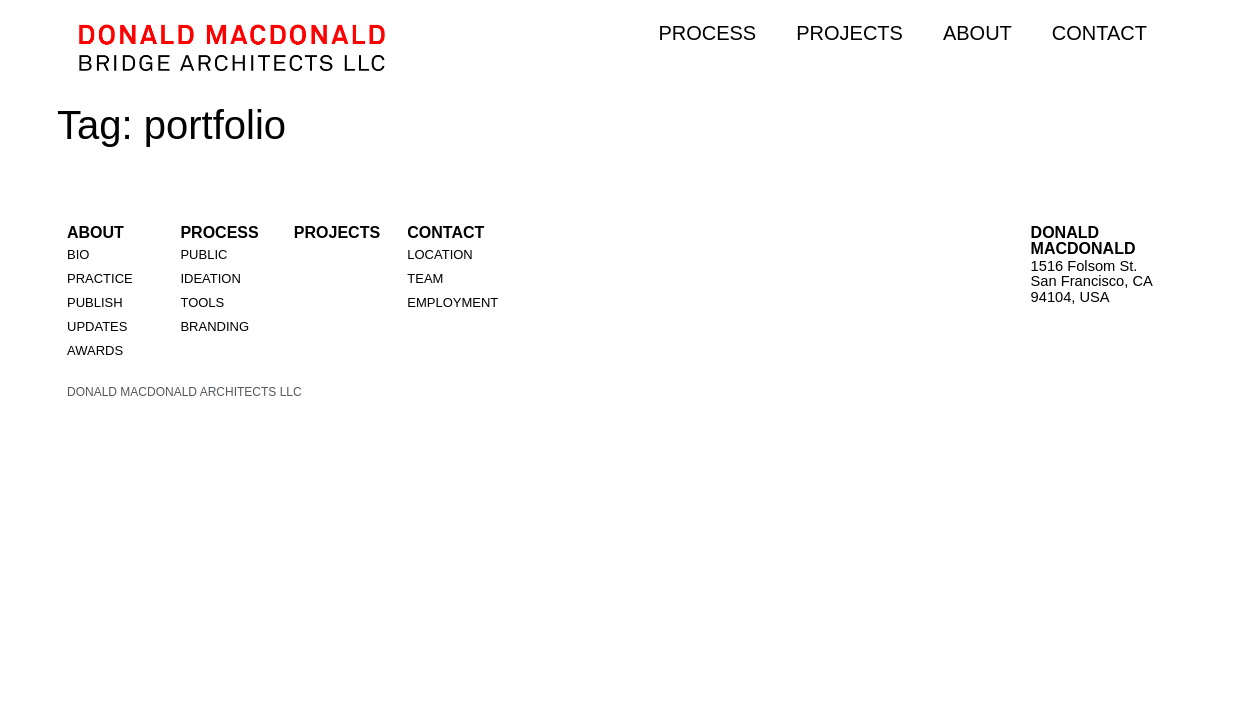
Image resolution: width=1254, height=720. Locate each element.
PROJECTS (849, 33)
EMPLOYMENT (452, 302)
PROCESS (707, 33)
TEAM (425, 278)
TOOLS (202, 302)
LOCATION (440, 254)
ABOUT (977, 33)
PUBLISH (95, 302)
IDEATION (210, 278)
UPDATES (97, 326)
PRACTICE (100, 278)
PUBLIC (203, 254)
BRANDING (214, 326)
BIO (78, 254)
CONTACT (1099, 33)
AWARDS (95, 350)
